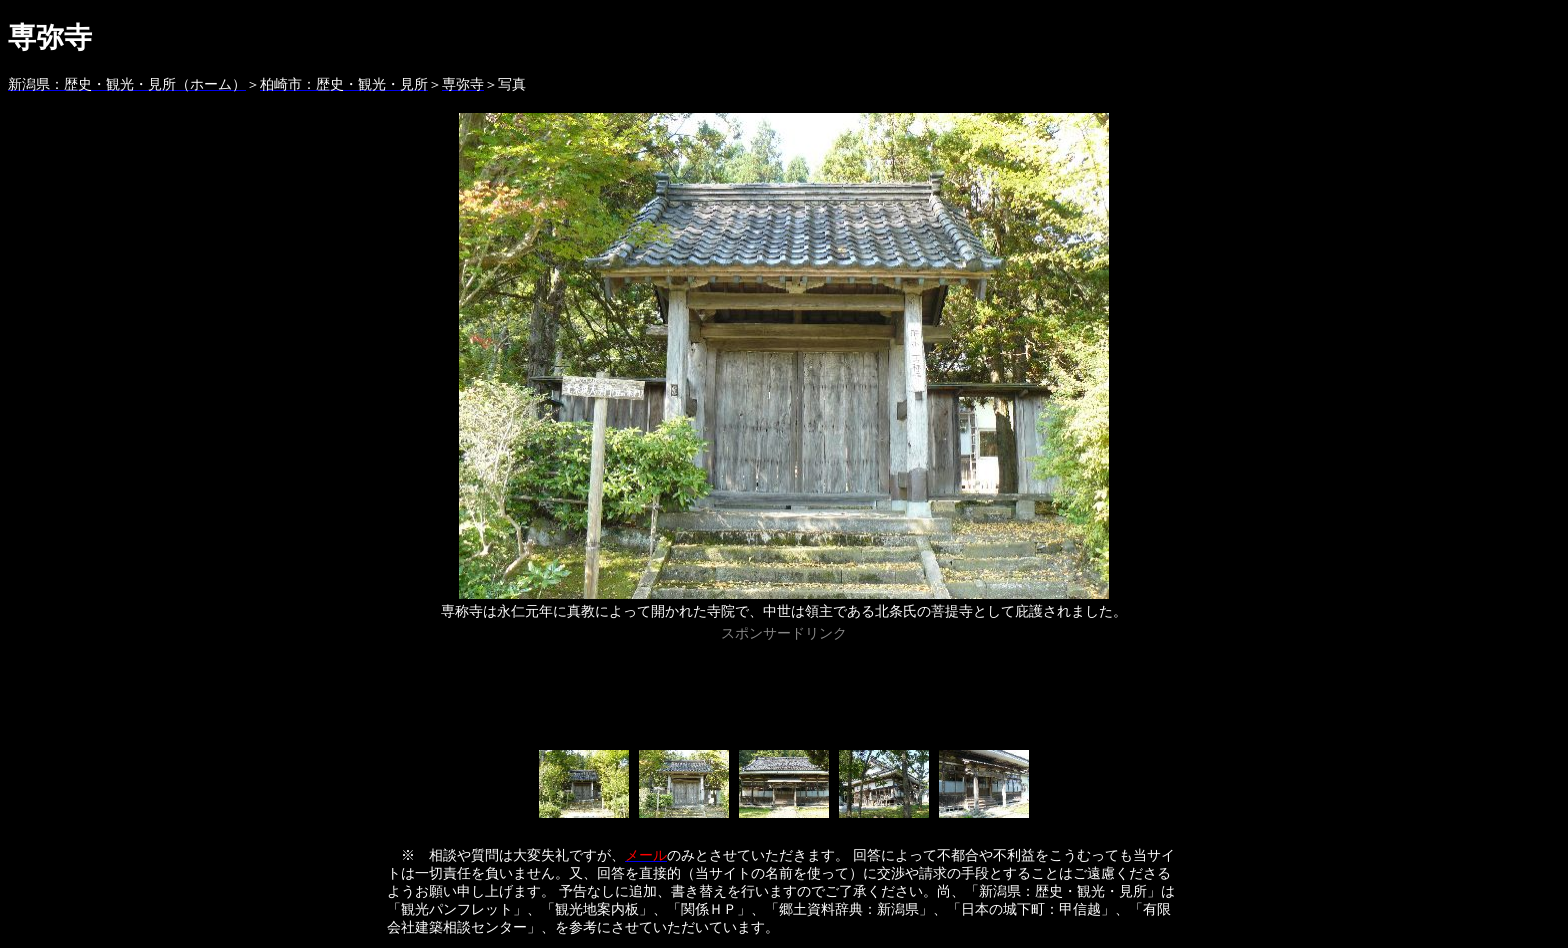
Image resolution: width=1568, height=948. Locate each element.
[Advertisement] (784, 692)
